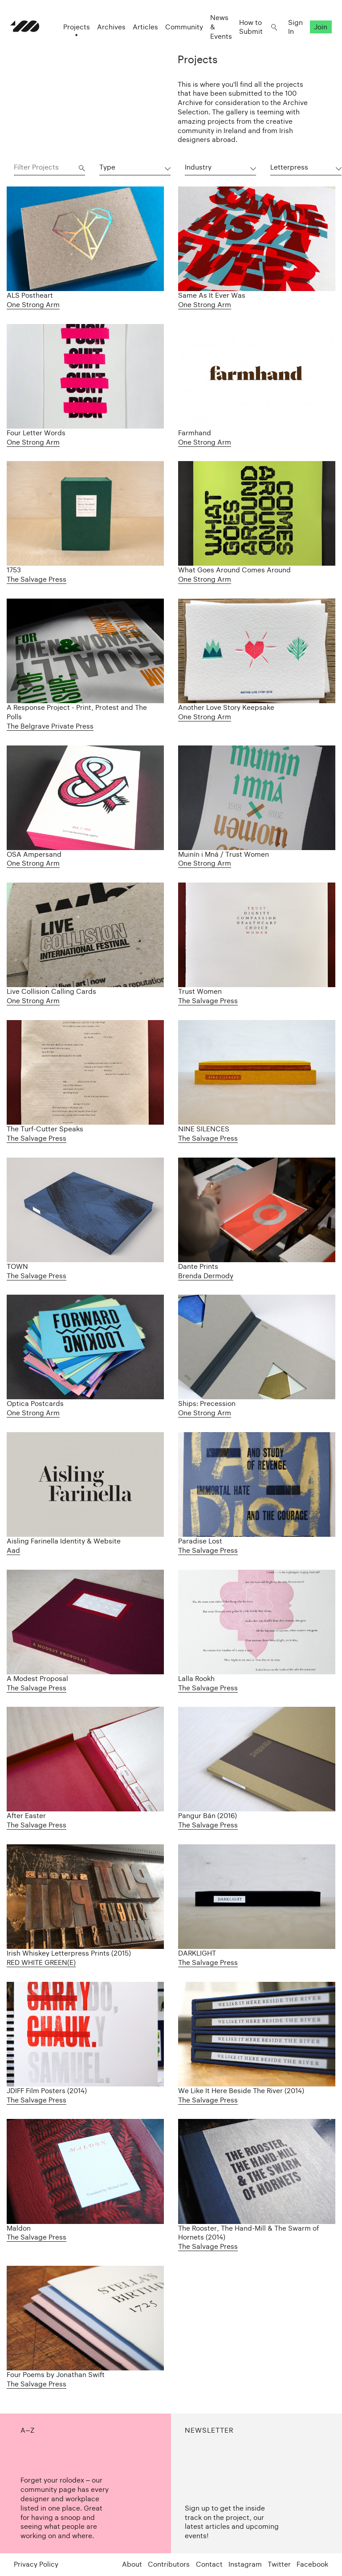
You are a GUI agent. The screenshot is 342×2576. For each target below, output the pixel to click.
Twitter (279, 2564)
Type (107, 167)
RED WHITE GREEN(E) (41, 1962)
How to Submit (247, 31)
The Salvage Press (36, 579)
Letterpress (289, 167)
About (132, 2564)
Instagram (245, 2564)
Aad (13, 1550)
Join (317, 31)
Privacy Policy (36, 2564)
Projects (73, 31)
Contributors (169, 2564)
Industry (198, 167)
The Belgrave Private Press (50, 726)
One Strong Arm (33, 304)
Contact (209, 2564)
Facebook (312, 2564)
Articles (142, 31)
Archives (108, 31)
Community (181, 31)
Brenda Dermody (205, 1276)
